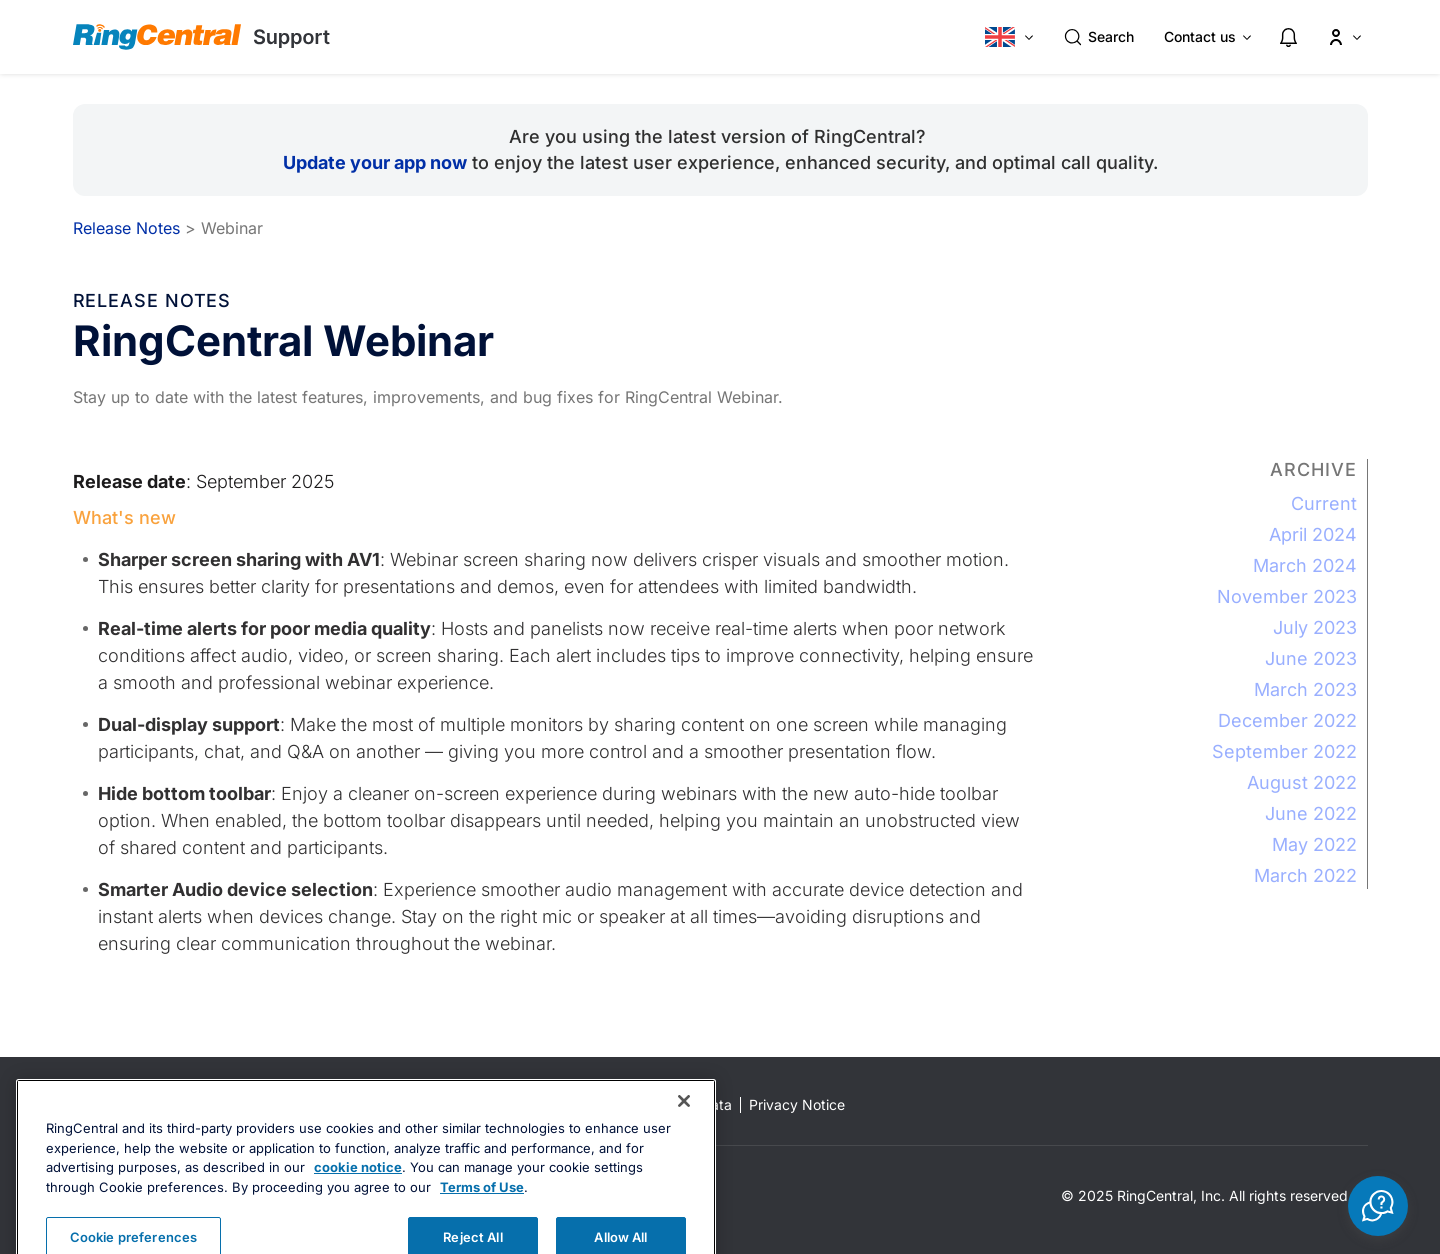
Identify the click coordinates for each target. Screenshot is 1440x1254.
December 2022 (1287, 720)
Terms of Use (482, 1219)
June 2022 (1311, 813)
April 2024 (1313, 534)
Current (1324, 503)
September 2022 (1284, 751)
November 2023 (1287, 596)
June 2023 (1311, 658)
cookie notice (358, 1199)
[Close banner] (684, 1133)
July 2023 (1315, 627)
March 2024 (1305, 565)
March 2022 (1305, 875)
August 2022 (1302, 782)
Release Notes (126, 228)
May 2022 (1314, 844)
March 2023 (1305, 689)
